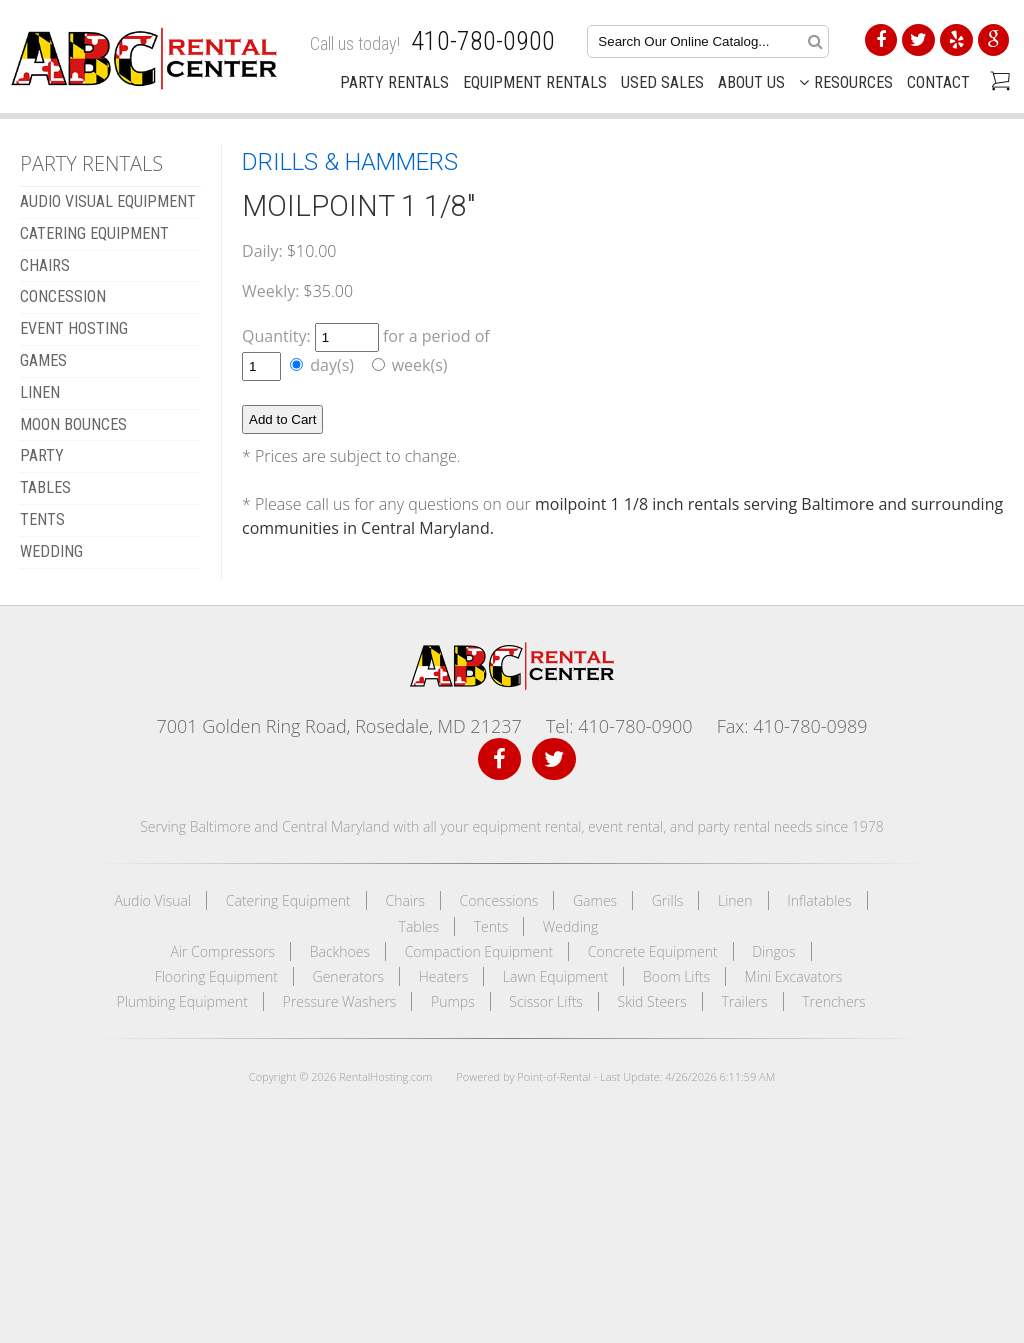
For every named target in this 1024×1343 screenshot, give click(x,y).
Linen (735, 900)
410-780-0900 (483, 41)
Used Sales (662, 82)
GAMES (43, 360)
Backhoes (340, 951)
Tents (491, 926)
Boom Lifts (676, 976)
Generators (349, 976)
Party (42, 455)
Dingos (773, 951)
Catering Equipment (288, 900)
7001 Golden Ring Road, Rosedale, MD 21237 (338, 726)
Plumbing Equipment (182, 1001)
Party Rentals (394, 82)
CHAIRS (45, 265)
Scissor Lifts (546, 1001)
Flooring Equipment (216, 976)
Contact (938, 82)
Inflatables (819, 900)
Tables (419, 926)
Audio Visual (152, 900)
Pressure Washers (340, 1001)
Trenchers (833, 1001)
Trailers (744, 1001)
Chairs (405, 900)
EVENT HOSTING (74, 328)
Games (595, 900)
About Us (751, 82)
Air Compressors (222, 951)
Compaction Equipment (479, 951)
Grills (668, 900)
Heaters (444, 976)
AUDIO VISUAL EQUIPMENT (108, 201)
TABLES (45, 487)
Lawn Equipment (555, 976)
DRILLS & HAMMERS (350, 162)
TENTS (42, 519)
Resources (846, 82)
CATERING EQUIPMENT (94, 233)
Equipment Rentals (535, 82)
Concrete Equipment (653, 951)
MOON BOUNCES (73, 424)
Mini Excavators (794, 976)
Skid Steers (652, 1001)
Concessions (499, 900)
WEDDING (51, 551)
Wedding (571, 926)
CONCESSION (63, 296)
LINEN (40, 392)
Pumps (453, 1001)
